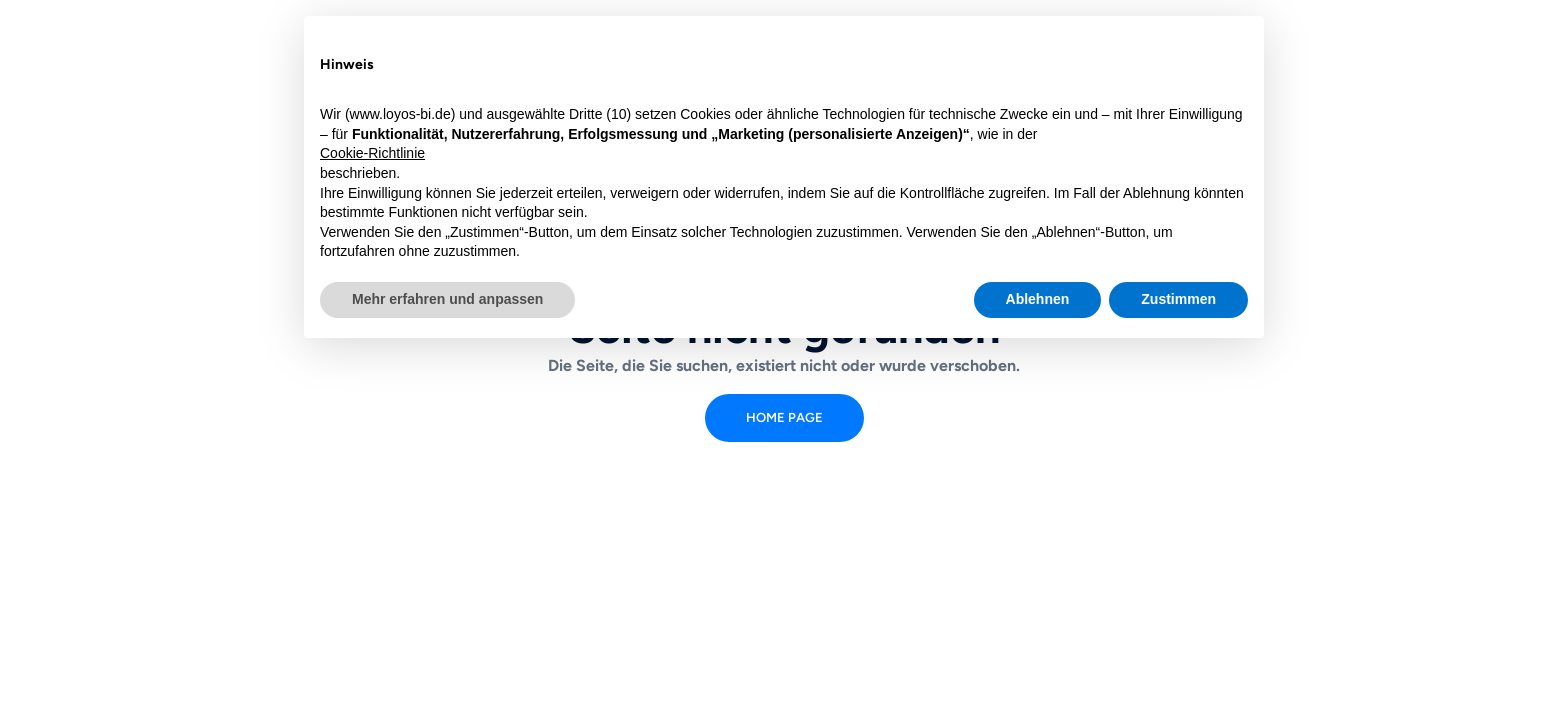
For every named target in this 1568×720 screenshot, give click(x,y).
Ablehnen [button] (1038, 299)
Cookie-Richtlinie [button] (372, 153)
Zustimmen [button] (1178, 299)
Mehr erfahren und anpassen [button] (447, 299)
